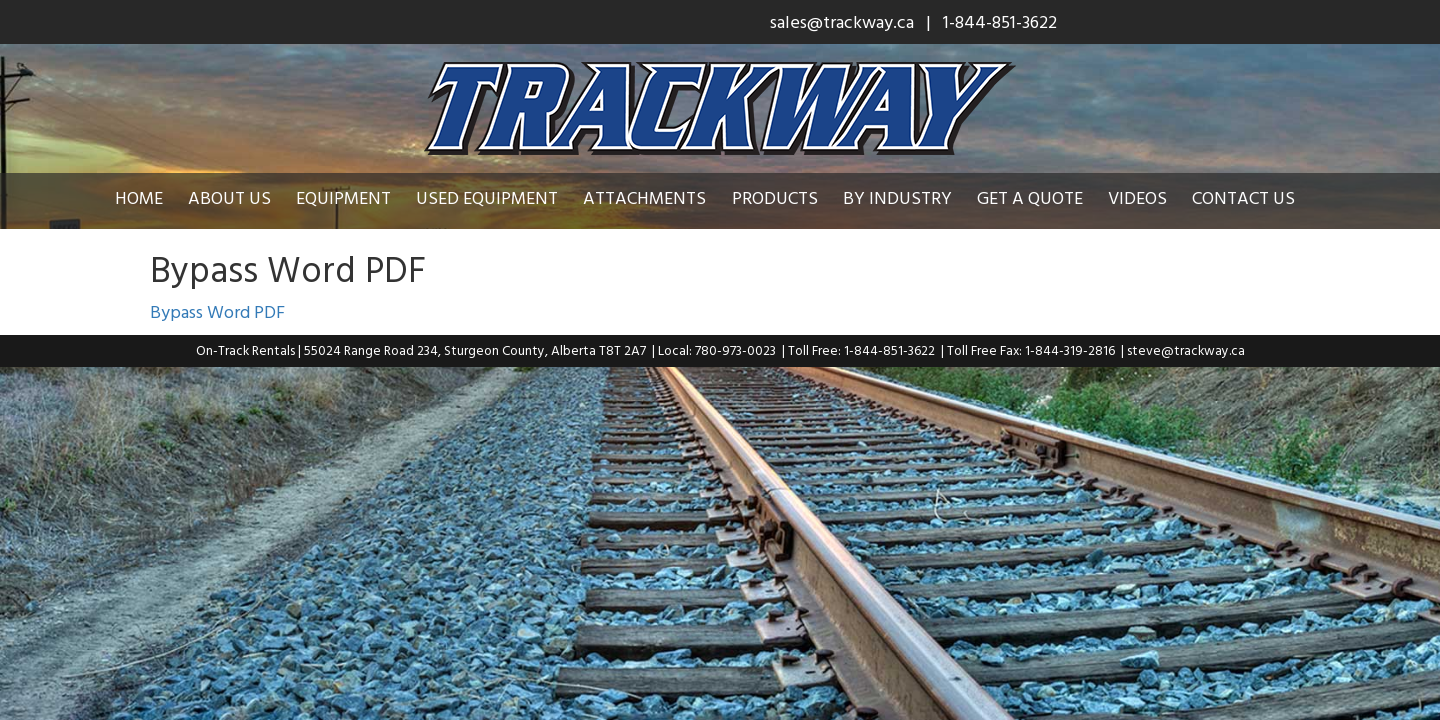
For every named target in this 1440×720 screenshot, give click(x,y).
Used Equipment (502, 197)
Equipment (358, 197)
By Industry (912, 197)
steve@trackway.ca (1186, 350)
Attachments (659, 197)
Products (790, 197)
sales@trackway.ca (842, 21)
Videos (1152, 197)
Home (154, 197)
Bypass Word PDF (217, 311)
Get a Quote (1045, 197)
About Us (244, 197)
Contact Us (1258, 197)
